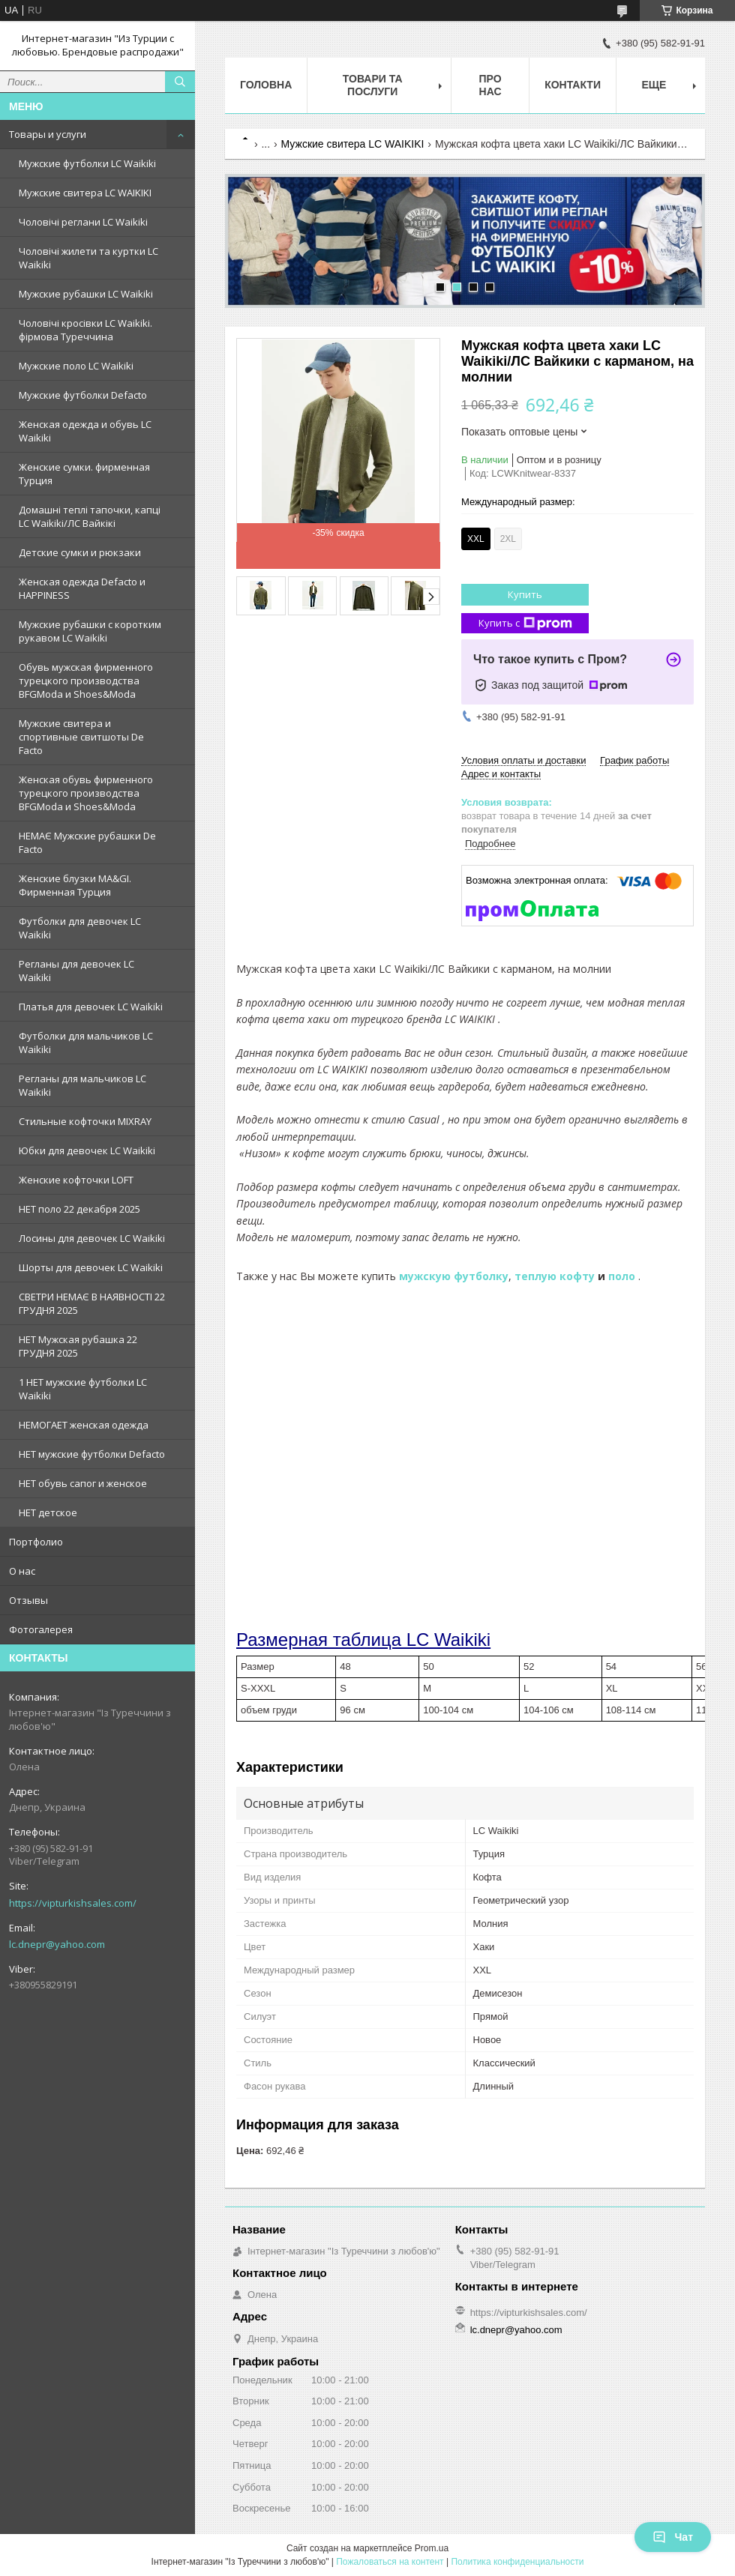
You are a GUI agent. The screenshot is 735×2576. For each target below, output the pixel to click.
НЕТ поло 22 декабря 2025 (79, 1209)
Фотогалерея (41, 1629)
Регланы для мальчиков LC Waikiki (82, 1085)
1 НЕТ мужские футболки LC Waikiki (83, 1388)
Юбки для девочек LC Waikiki (87, 1150)
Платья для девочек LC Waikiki (91, 1006)
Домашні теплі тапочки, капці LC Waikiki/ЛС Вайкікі (89, 516)
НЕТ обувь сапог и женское (83, 1483)
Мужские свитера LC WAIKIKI (85, 192)
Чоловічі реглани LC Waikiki (83, 222)
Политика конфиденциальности (517, 2562)
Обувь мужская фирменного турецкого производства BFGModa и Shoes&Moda (86, 680)
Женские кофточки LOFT (76, 1179)
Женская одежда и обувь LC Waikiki (85, 430)
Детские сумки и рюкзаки (80, 552)
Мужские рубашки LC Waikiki (86, 294)
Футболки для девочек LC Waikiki (80, 927)
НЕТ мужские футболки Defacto (92, 1454)
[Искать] (180, 81)
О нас (22, 1571)
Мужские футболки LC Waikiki (87, 163)
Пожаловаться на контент (389, 2562)
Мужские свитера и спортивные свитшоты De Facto (81, 737)
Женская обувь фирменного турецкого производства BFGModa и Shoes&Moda (86, 793)
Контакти (572, 85)
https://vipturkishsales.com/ (72, 1903)
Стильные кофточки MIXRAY (85, 1121)
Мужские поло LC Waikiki (76, 365)
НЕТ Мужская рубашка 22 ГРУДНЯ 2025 (78, 1346)
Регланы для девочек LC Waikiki (76, 970)
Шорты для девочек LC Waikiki (91, 1267)
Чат (672, 2537)
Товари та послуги (373, 85)
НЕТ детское (48, 1512)
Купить (525, 594)
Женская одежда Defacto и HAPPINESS (82, 588)
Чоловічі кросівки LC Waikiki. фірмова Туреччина (85, 329)
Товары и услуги (47, 134)
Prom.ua (431, 2548)
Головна (266, 85)
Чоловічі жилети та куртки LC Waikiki (88, 257)
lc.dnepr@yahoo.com (57, 1944)
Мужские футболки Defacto (83, 395)
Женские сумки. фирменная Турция (84, 473)
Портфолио (36, 1541)
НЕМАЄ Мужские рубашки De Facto (87, 842)
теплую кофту (554, 1276)
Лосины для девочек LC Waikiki (92, 1238)
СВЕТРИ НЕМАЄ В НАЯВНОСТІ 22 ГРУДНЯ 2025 (92, 1303)
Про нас (490, 85)
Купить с (525, 623)
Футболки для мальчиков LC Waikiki (86, 1042)
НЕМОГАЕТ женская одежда (83, 1425)
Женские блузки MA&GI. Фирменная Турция (75, 885)
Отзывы (28, 1600)
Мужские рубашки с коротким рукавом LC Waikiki (90, 631)
